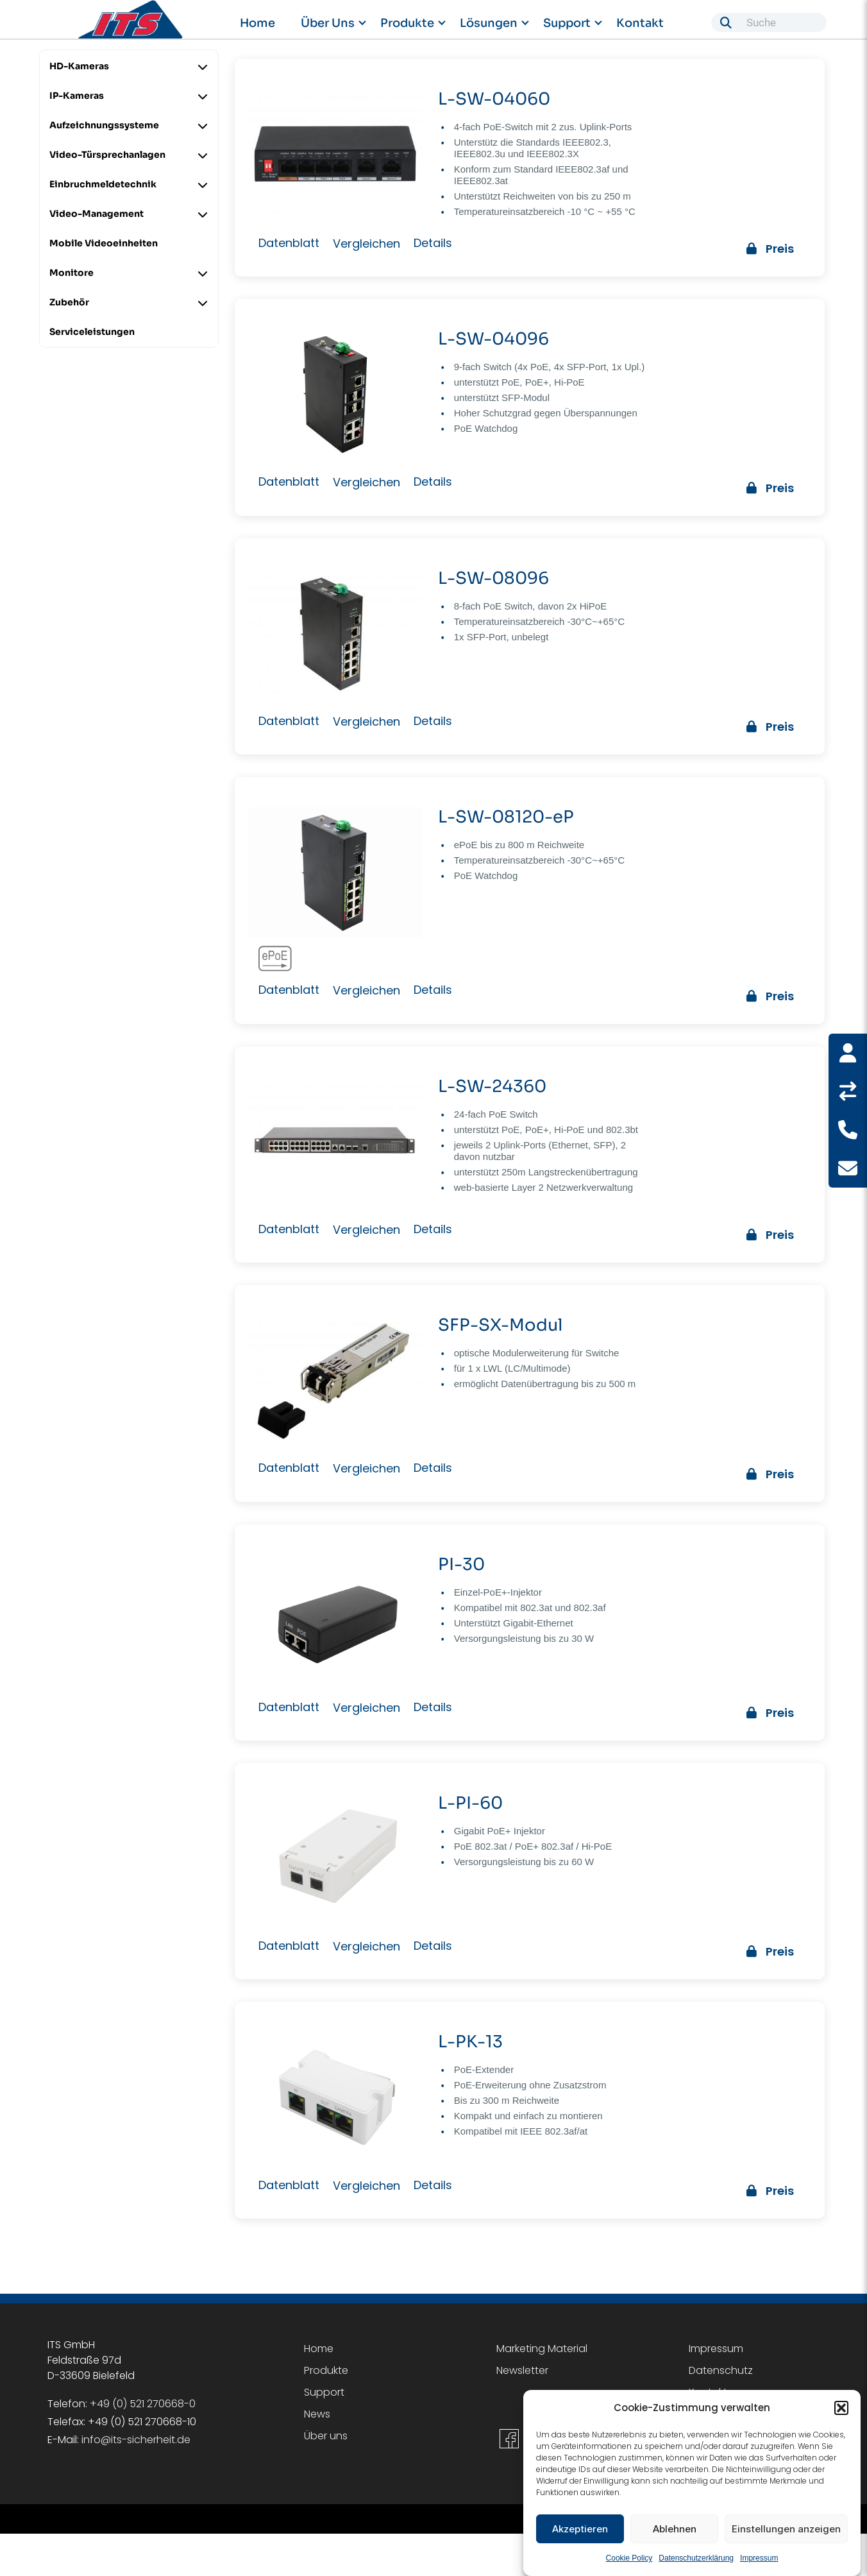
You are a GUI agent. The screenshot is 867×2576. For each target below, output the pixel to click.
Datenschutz (721, 2367)
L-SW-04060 (493, 99)
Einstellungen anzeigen (786, 2533)
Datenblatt (288, 243)
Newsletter (522, 2367)
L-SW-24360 (491, 1085)
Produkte (407, 23)
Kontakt (640, 23)
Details (433, 243)
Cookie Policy (629, 2563)
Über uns (328, 23)
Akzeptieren (580, 2533)
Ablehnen (674, 2533)
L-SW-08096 (492, 577)
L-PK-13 (469, 2040)
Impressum (759, 2563)
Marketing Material (541, 2346)
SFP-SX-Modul (499, 1324)
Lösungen (489, 23)
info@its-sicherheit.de (135, 2437)
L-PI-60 (469, 1801)
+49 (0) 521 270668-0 (143, 2401)
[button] (841, 2413)
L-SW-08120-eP (505, 816)
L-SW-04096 (492, 339)
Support (567, 23)
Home (257, 23)
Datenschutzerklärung (696, 2563)
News (317, 2411)
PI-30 (460, 1562)
